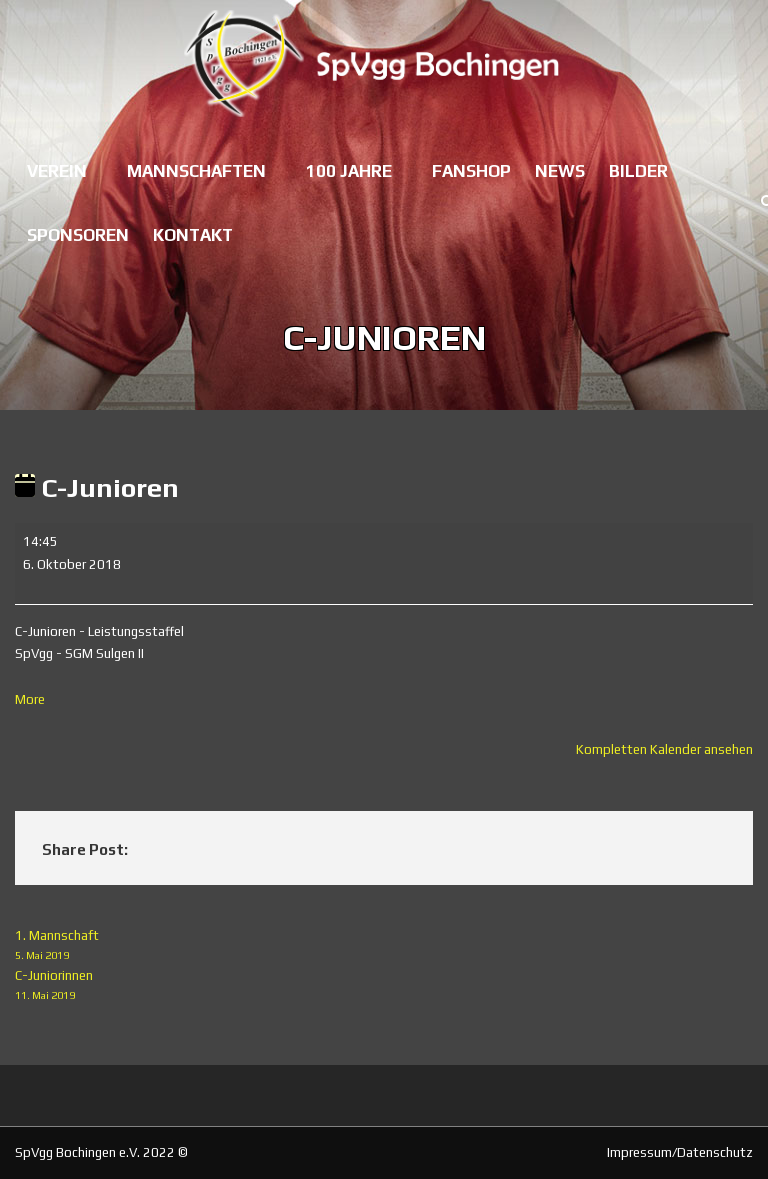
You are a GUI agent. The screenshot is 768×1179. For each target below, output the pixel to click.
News (560, 171)
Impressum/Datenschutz (680, 1152)
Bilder (638, 171)
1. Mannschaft (384, 946)
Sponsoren (78, 235)
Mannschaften (196, 171)
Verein (57, 171)
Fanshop (471, 171)
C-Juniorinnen (384, 986)
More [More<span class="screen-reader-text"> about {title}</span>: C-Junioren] (30, 699)
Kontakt (193, 235)
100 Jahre (349, 171)
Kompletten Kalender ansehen (664, 749)
